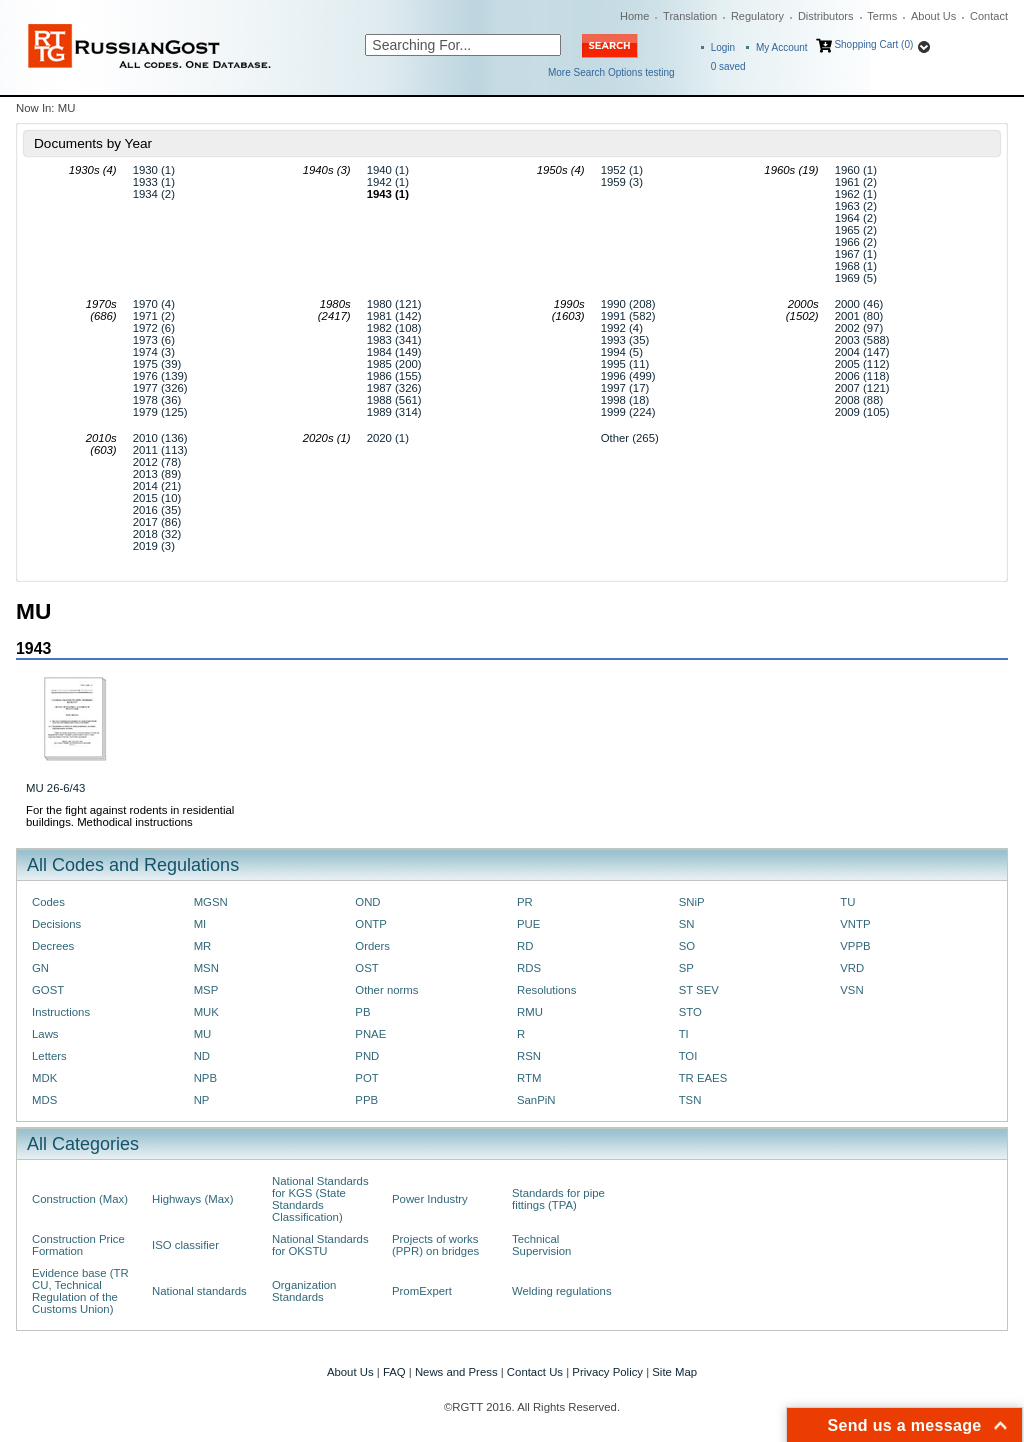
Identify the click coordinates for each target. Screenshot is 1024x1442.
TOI (688, 1056)
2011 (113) (160, 450)
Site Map (674, 1372)
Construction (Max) (80, 1199)
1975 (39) (157, 364)
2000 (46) (859, 304)
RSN (529, 1056)
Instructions (61, 1012)
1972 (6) (154, 328)
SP (686, 968)
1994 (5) (622, 352)
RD (525, 946)
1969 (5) (856, 278)
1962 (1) (856, 194)
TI (684, 1034)
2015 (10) (157, 498)
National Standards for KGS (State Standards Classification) (320, 1199)
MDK (44, 1078)
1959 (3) (622, 182)
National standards (199, 1291)
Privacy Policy (607, 1372)
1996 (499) (628, 376)
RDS (529, 968)
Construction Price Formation (78, 1245)
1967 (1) (856, 254)
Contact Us (535, 1372)
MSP (206, 990)
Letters (49, 1056)
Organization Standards (304, 1291)
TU (847, 902)
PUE (528, 924)
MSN (206, 968)
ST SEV (699, 990)
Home (634, 16)
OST (366, 968)
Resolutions (546, 990)
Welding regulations (562, 1291)
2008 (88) (859, 400)
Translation (690, 16)
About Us (933, 16)
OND (367, 902)
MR (203, 946)
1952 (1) (622, 170)
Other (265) (630, 438)
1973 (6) (154, 340)
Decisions (56, 924)
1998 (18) (625, 400)
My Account (782, 47)
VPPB (855, 946)
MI (200, 924)
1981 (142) (394, 316)
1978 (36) (157, 400)
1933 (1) (154, 182)
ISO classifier (185, 1245)
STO (690, 1012)
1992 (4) (622, 328)
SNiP (692, 902)
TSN (690, 1100)
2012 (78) (157, 462)
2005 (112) (862, 364)
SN (687, 924)
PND (367, 1056)
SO (687, 946)
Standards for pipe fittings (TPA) (558, 1199)
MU (203, 1034)
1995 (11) (625, 364)
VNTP (855, 924)
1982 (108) (394, 328)
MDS (44, 1100)
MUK (206, 1012)
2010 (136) (160, 438)
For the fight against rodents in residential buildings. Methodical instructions (130, 816)
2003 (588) (862, 340)
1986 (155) (394, 376)
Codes (48, 902)
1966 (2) (856, 242)
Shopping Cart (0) (873, 44)
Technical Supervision (541, 1245)
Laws (45, 1034)
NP (202, 1100)
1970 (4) (154, 304)
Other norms (386, 990)
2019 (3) (154, 546)
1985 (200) (394, 364)
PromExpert (422, 1291)
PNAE (370, 1034)
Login (723, 47)
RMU (530, 1012)
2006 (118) (862, 376)
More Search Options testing (611, 72)
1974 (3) (154, 352)
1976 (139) (160, 376)
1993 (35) (625, 340)
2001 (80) (859, 316)
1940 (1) (388, 170)
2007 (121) (862, 388)
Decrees (53, 946)
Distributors (826, 16)
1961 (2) (856, 182)
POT (366, 1078)
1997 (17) (625, 388)
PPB (366, 1100)
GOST (48, 990)
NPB (205, 1078)
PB (362, 1012)
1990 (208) (628, 304)
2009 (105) (862, 412)
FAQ (394, 1372)
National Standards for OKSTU (320, 1245)
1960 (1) (856, 170)
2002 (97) (859, 328)
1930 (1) (154, 170)
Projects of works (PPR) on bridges (435, 1245)
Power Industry (430, 1199)
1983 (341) (394, 340)
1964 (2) (856, 218)
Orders (372, 946)
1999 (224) (628, 412)
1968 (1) (856, 266)
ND (202, 1056)
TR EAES (703, 1078)
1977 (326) (160, 388)
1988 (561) (394, 400)
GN (40, 968)
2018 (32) (157, 534)
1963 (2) (856, 206)
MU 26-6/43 (55, 788)
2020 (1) (388, 438)
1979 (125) (160, 412)
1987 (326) (394, 388)
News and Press (456, 1372)
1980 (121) (394, 304)
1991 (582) (628, 316)
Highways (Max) (192, 1199)
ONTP (371, 924)
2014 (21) (157, 486)
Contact (989, 16)
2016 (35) (157, 510)
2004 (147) (862, 352)
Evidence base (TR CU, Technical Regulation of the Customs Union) (80, 1291)
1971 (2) (154, 316)
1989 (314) (394, 412)
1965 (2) (856, 230)
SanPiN (536, 1100)
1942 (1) (388, 182)
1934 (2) (154, 194)
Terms (882, 16)
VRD (852, 968)
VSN (851, 990)
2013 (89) (157, 474)
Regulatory (757, 16)
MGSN (211, 902)
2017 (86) (157, 522)
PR (525, 902)
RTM (529, 1078)
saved (728, 66)
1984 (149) (394, 352)
